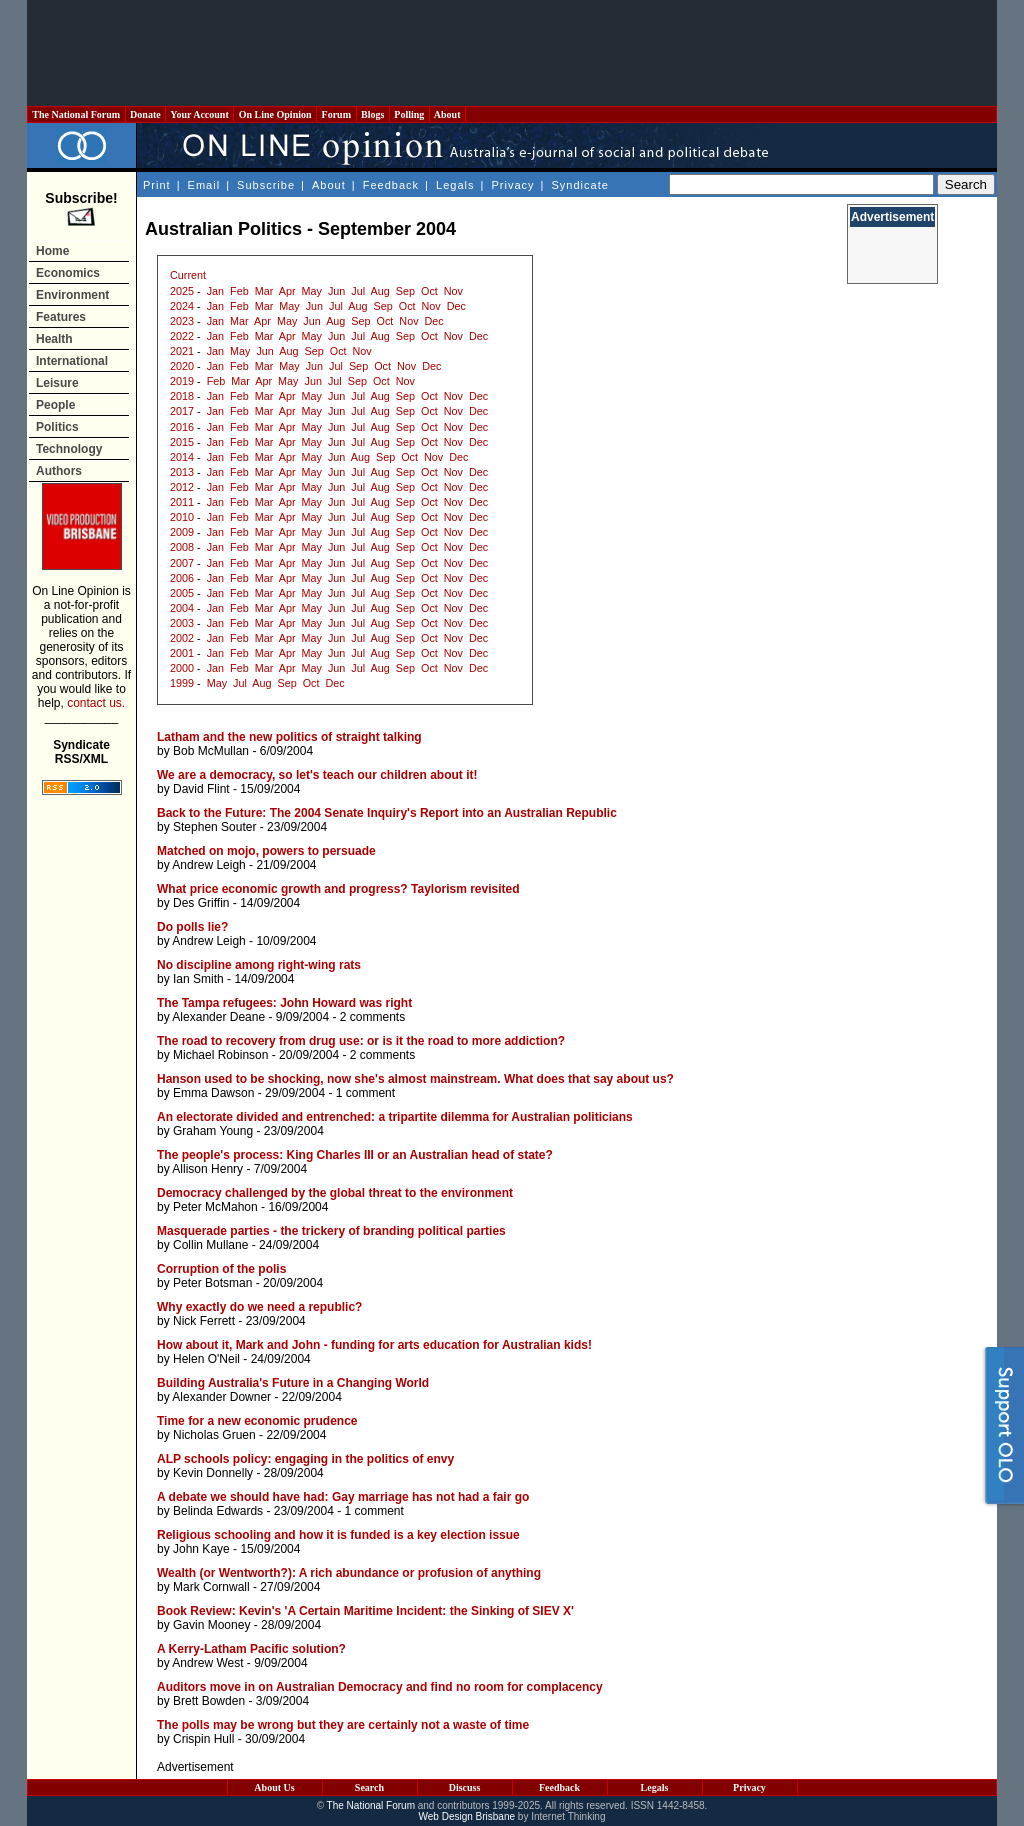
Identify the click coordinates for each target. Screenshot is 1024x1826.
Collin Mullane (210, 1245)
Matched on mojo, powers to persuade (266, 851)
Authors (59, 471)
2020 (182, 366)
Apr (287, 291)
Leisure (57, 383)
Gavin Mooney (211, 1625)
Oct (429, 291)
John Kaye (201, 1549)
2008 (182, 547)
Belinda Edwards (218, 1511)
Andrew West (207, 1663)
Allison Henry (207, 1169)
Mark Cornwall (211, 1587)
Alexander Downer (221, 1397)
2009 (182, 532)
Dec (456, 306)
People (55, 405)
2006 (182, 578)
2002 (182, 638)
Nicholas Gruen (214, 1435)
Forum (336, 114)
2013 (182, 472)
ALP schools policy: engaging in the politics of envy (305, 1459)
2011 (182, 502)
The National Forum (76, 114)
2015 (182, 442)
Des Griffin (201, 903)
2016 (182, 427)
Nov (453, 291)
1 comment (365, 1093)
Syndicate (580, 185)
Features (61, 317)
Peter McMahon (215, 1207)
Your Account (199, 114)
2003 (182, 623)
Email (204, 185)
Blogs (373, 114)
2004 (182, 608)
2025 (182, 291)
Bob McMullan (211, 751)
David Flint (201, 789)
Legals (455, 185)
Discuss (465, 1787)
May (312, 291)
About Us (274, 1787)
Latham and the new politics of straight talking (289, 737)
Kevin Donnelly (213, 1473)
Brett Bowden (209, 1701)
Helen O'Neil (206, 1359)
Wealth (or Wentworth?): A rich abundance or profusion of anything (349, 1573)
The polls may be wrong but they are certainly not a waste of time (343, 1725)
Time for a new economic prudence (257, 1421)
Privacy (512, 185)
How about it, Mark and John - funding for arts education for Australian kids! (374, 1345)
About (447, 114)
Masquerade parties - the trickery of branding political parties (331, 1231)
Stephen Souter (214, 827)
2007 (182, 563)
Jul (358, 291)
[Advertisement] (512, 53)
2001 (182, 653)
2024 (182, 306)
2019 (182, 381)
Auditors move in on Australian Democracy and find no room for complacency (380, 1687)
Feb (239, 291)
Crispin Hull (203, 1739)
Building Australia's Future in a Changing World (293, 1383)
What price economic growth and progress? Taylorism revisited (338, 889)
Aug (380, 291)
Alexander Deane (218, 1017)
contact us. (96, 703)
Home (52, 251)
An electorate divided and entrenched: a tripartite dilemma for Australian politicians (395, 1117)
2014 (182, 457)
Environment (72, 295)
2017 (182, 411)
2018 (182, 396)
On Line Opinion (275, 114)
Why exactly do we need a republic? (259, 1307)
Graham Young (213, 1131)
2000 (182, 668)
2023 (182, 321)
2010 (182, 517)
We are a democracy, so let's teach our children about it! (317, 775)
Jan (215, 291)
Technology (69, 449)
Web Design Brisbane (467, 1816)
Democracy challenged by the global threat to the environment (335, 1193)
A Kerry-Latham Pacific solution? (251, 1649)
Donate (146, 114)
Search (369, 1787)
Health (54, 339)
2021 (182, 351)
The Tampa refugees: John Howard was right (284, 1003)
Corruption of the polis (221, 1269)
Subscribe (266, 185)
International (72, 361)
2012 (182, 487)
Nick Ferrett (204, 1321)
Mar (264, 291)
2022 (182, 336)
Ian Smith (198, 979)
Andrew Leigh (208, 865)
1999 (182, 683)
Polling (409, 114)
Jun (336, 291)
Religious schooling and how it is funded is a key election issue (338, 1535)
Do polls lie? (192, 927)
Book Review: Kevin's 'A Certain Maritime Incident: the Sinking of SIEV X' (365, 1611)
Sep (405, 291)
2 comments (372, 1017)
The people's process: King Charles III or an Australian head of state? (355, 1155)
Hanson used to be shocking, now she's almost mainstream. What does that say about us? (415, 1079)
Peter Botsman (212, 1283)
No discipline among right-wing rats (259, 965)
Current (188, 275)
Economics (68, 273)
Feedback (391, 185)
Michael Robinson (220, 1055)
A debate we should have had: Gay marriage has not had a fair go (343, 1497)
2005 (182, 593)
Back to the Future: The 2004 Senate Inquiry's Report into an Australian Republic (387, 813)
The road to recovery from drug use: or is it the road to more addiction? (361, 1041)
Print (157, 185)
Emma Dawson (213, 1093)
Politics (57, 427)
